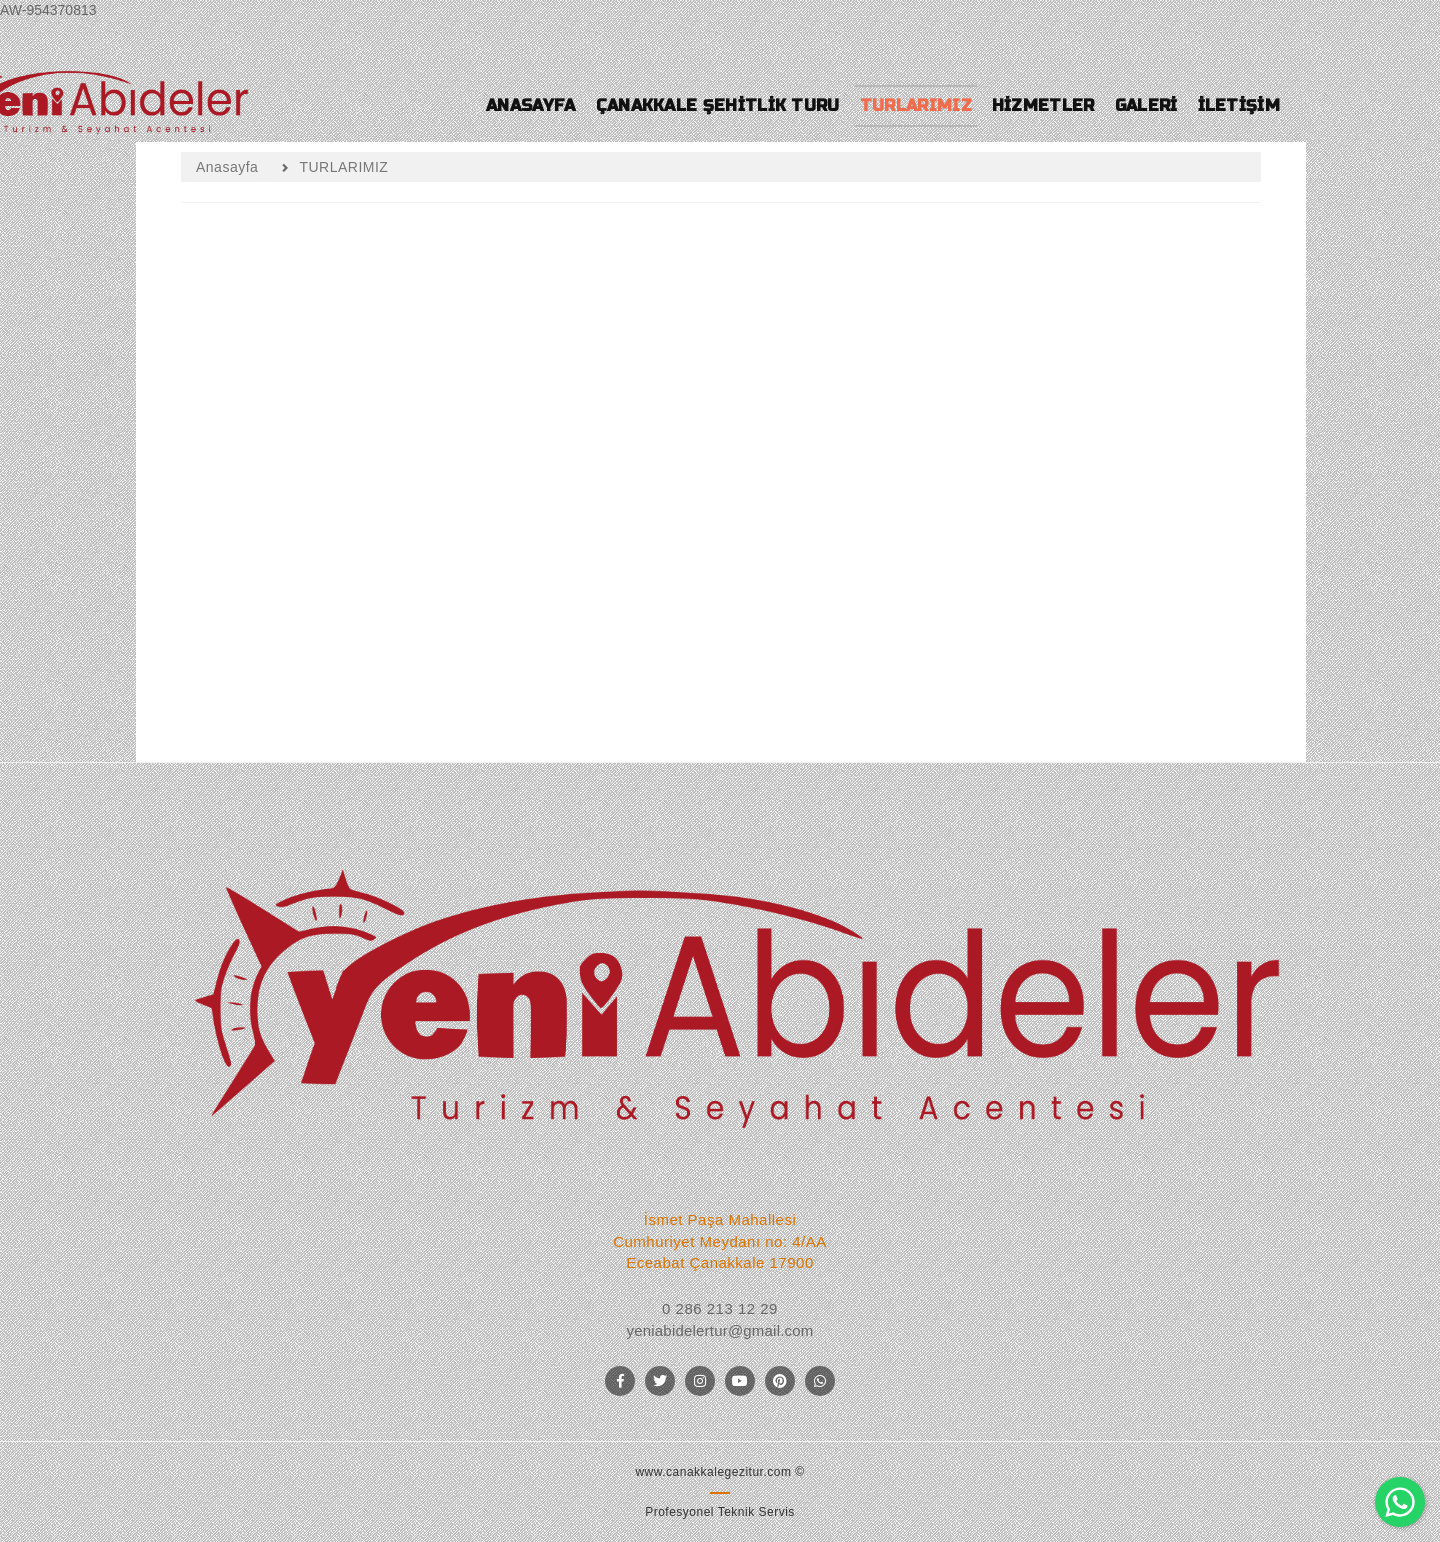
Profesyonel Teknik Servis (720, 1512)
